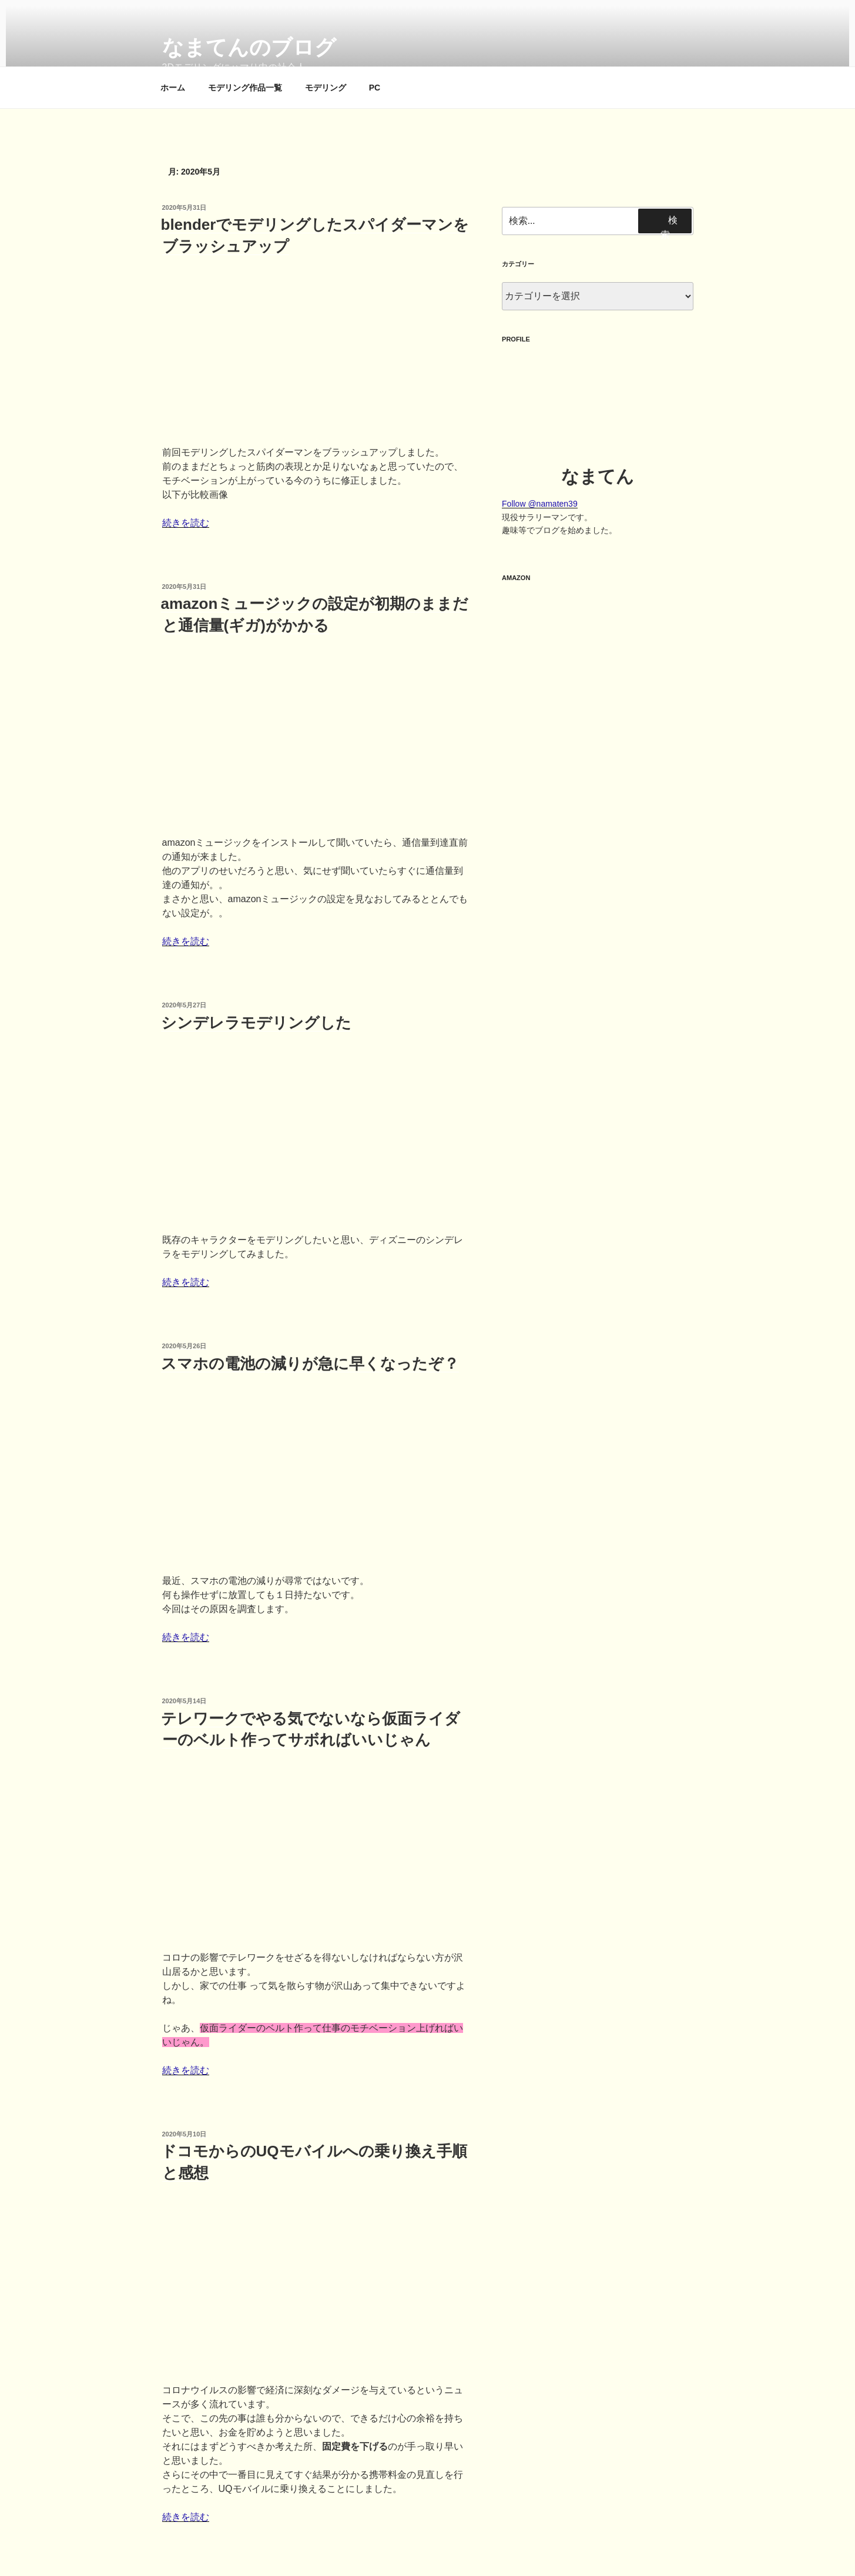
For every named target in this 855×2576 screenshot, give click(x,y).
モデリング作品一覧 (245, 87)
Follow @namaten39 (540, 503)
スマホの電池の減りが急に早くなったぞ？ (310, 1363)
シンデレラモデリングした (256, 1022)
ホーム (172, 87)
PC (374, 87)
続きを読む (185, 523)
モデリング (325, 87)
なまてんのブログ (249, 47)
